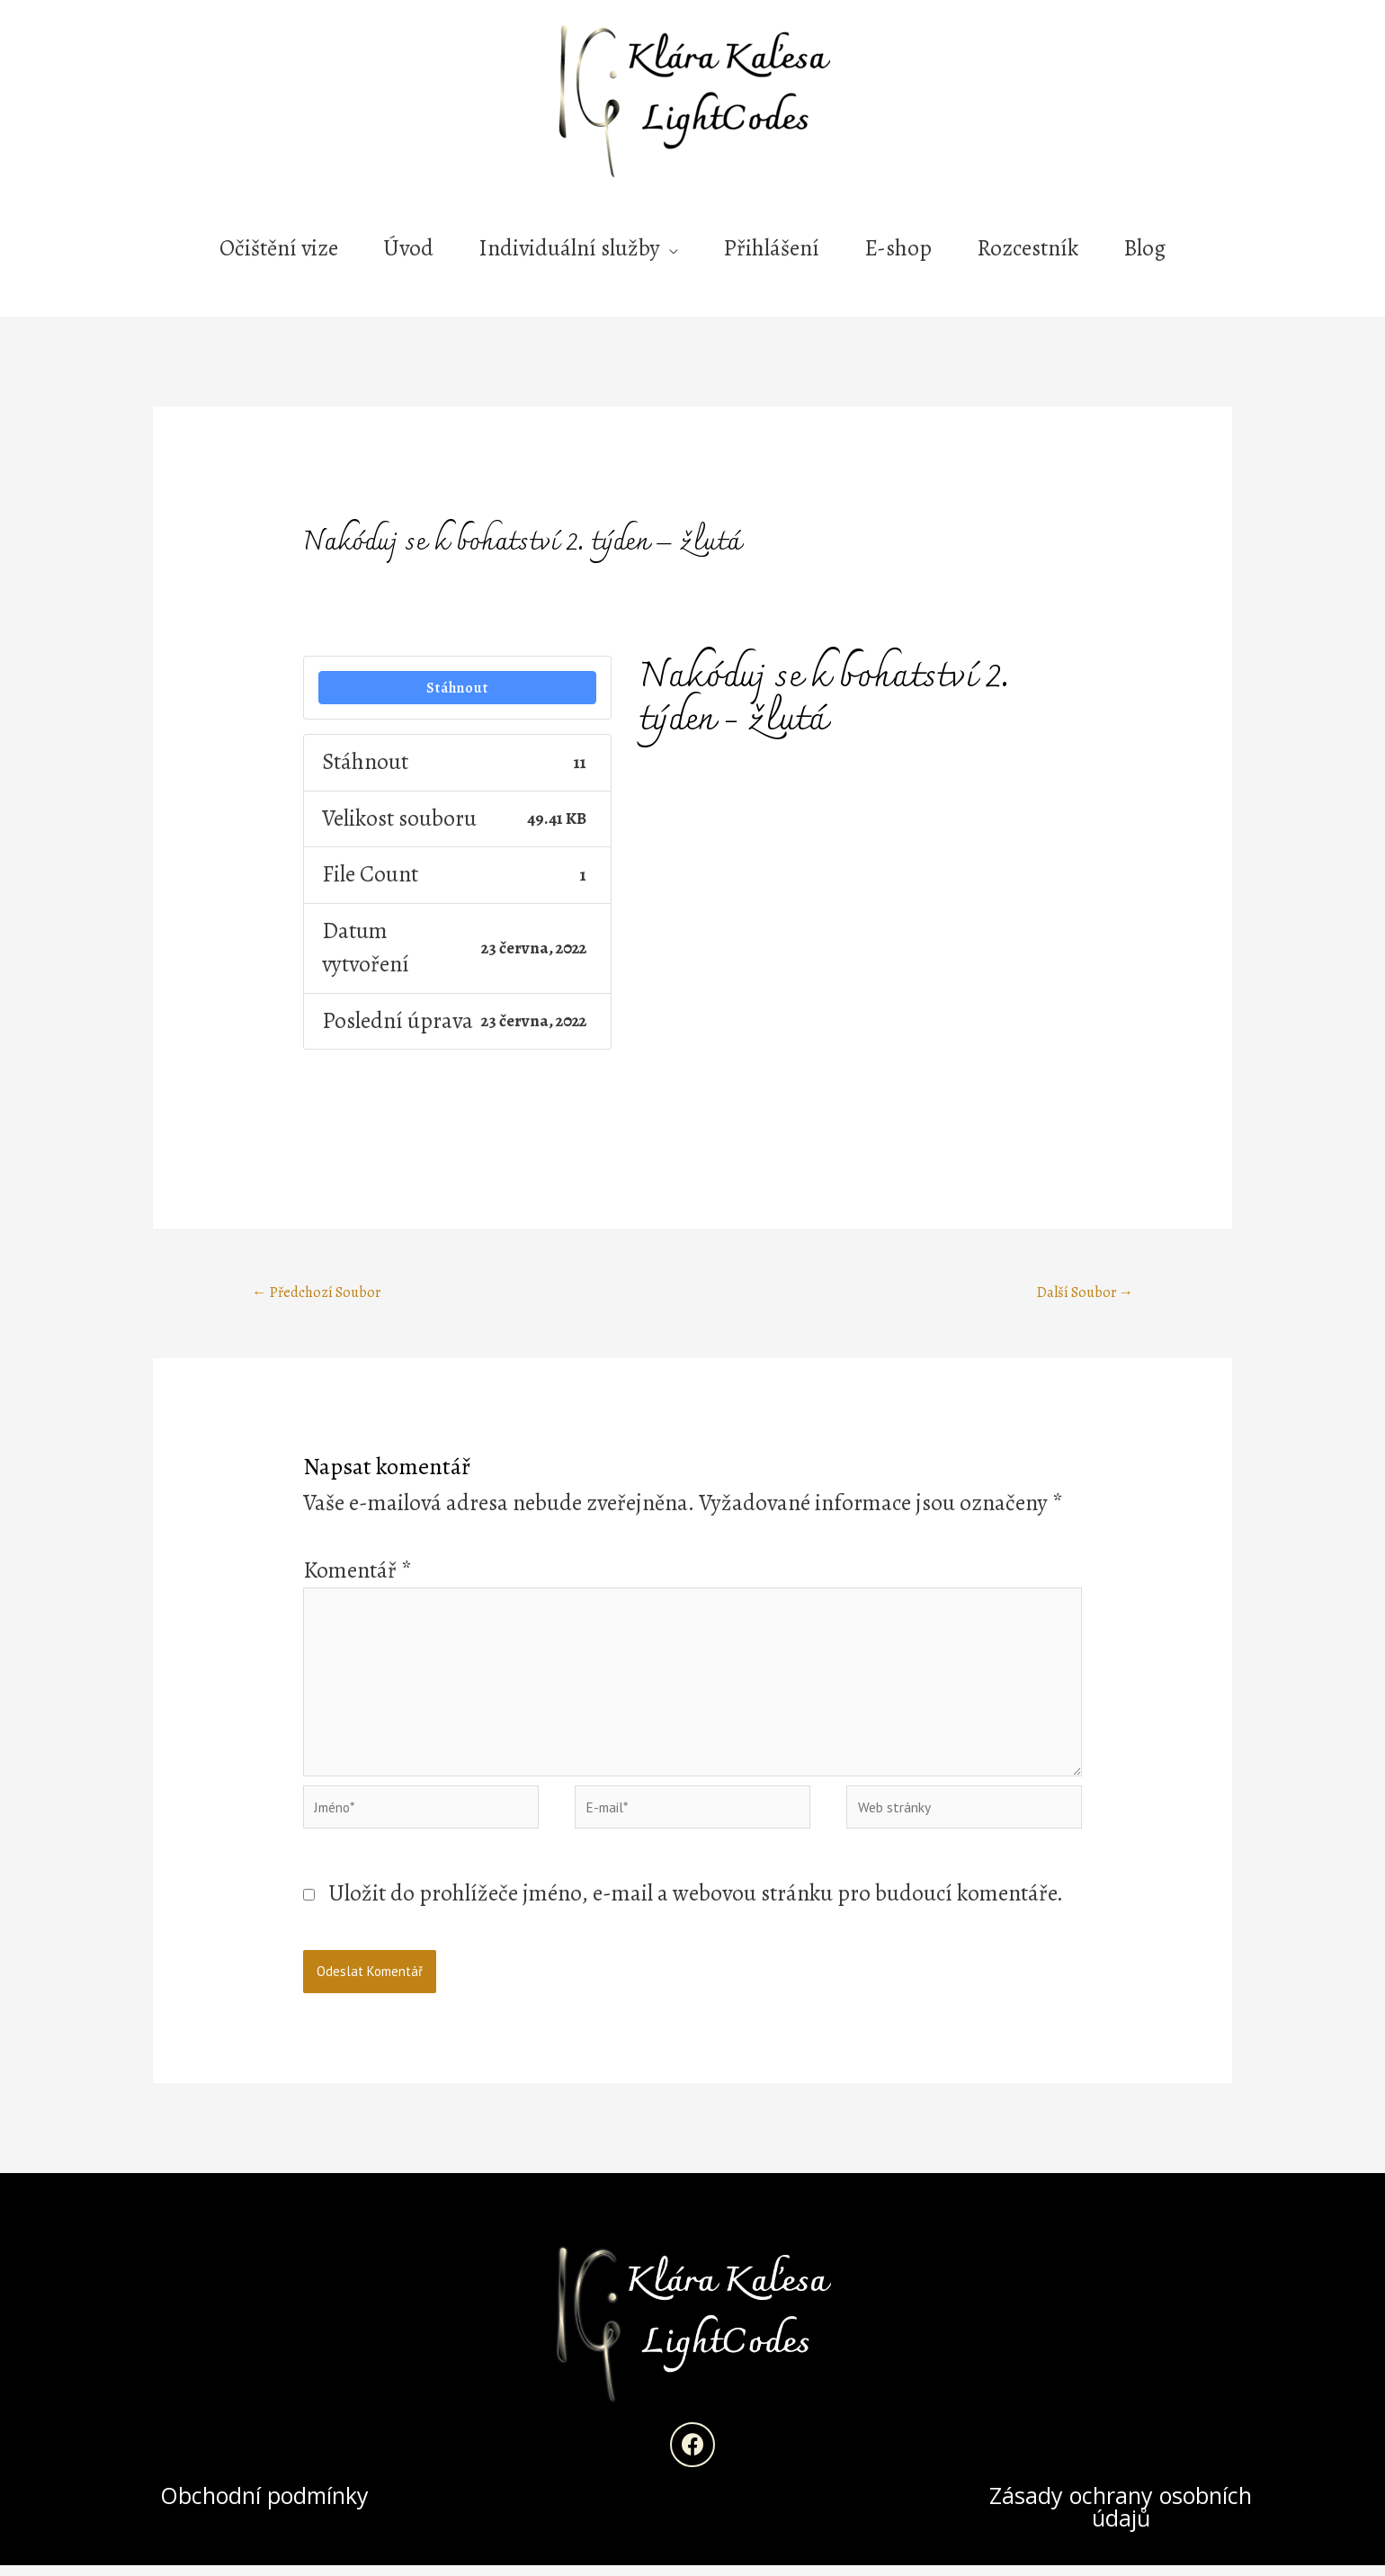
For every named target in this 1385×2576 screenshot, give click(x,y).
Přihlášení (771, 248)
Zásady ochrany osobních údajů (1120, 2517)
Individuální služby (569, 248)
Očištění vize (278, 248)
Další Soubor (1082, 1293)
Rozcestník (1027, 248)
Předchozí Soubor (319, 1293)
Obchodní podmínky (264, 2506)
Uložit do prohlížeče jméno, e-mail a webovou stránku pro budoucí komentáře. (695, 1904)
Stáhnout (457, 688)
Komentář (357, 1572)
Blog (1144, 248)
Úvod (408, 248)
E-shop (898, 248)
